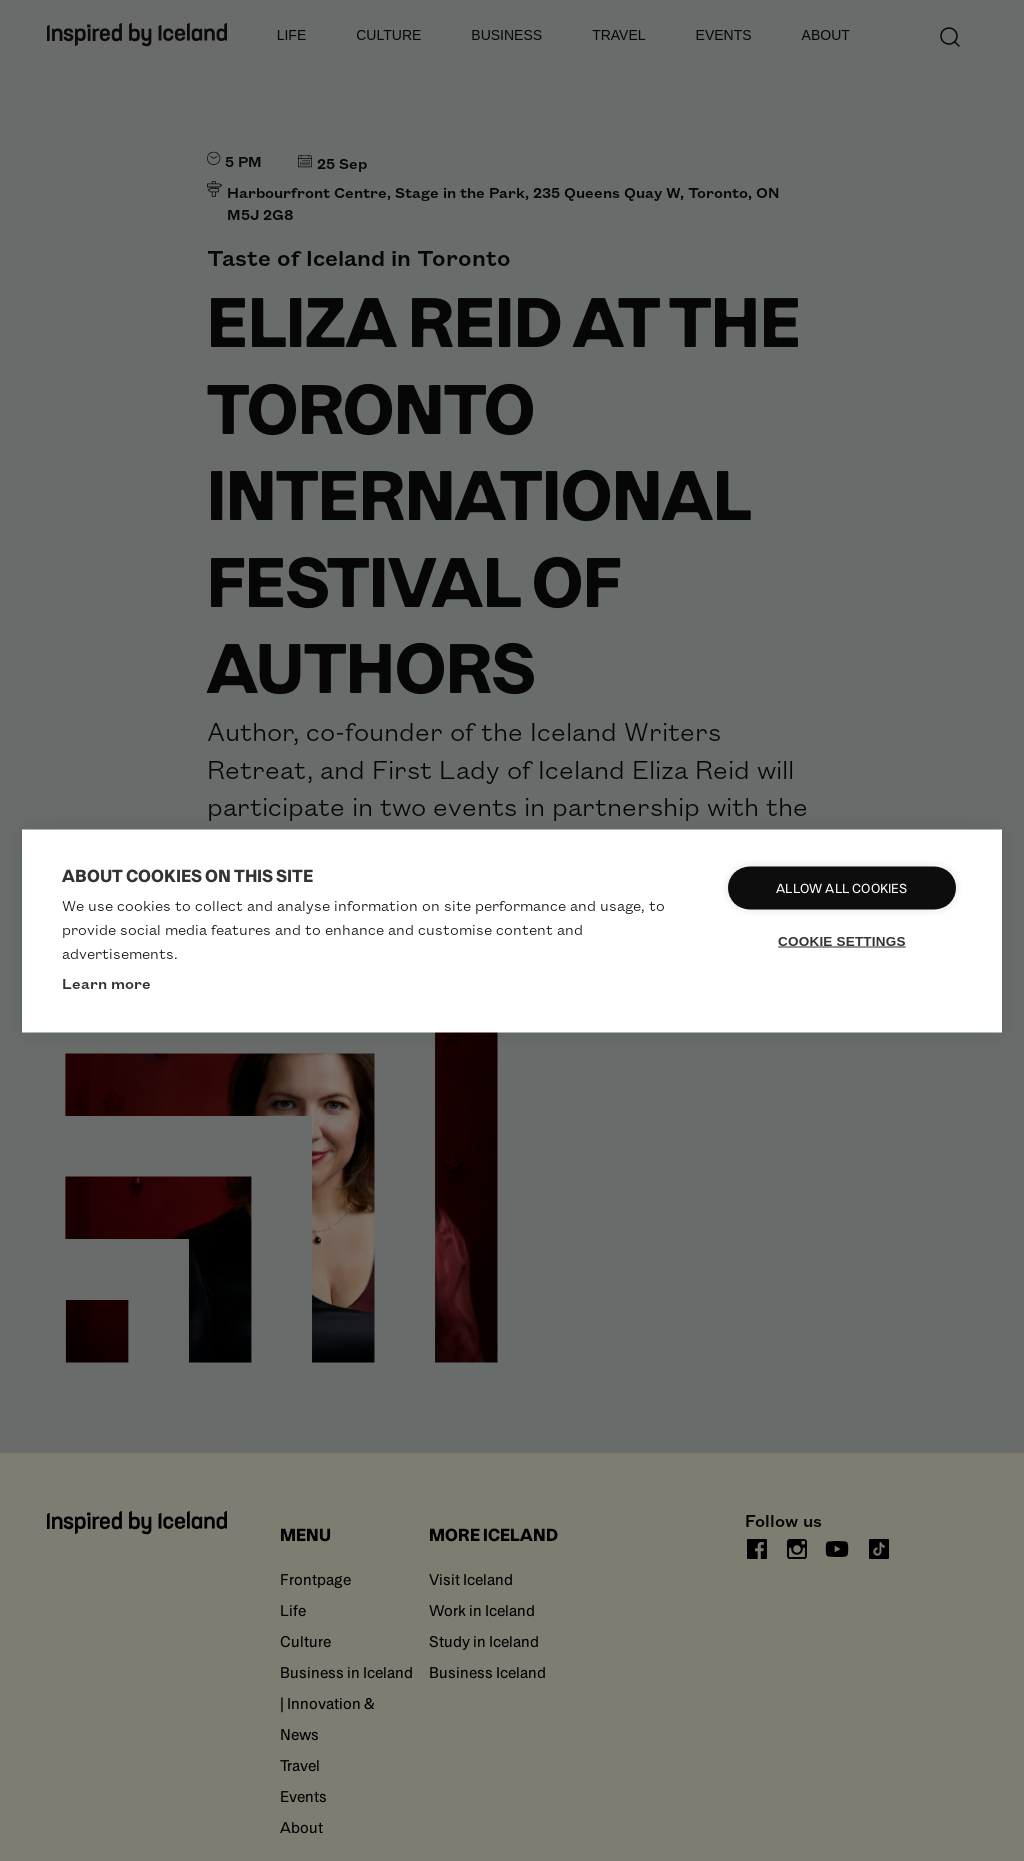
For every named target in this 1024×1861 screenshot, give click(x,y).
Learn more (106, 982)
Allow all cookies (842, 887)
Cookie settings (843, 940)
